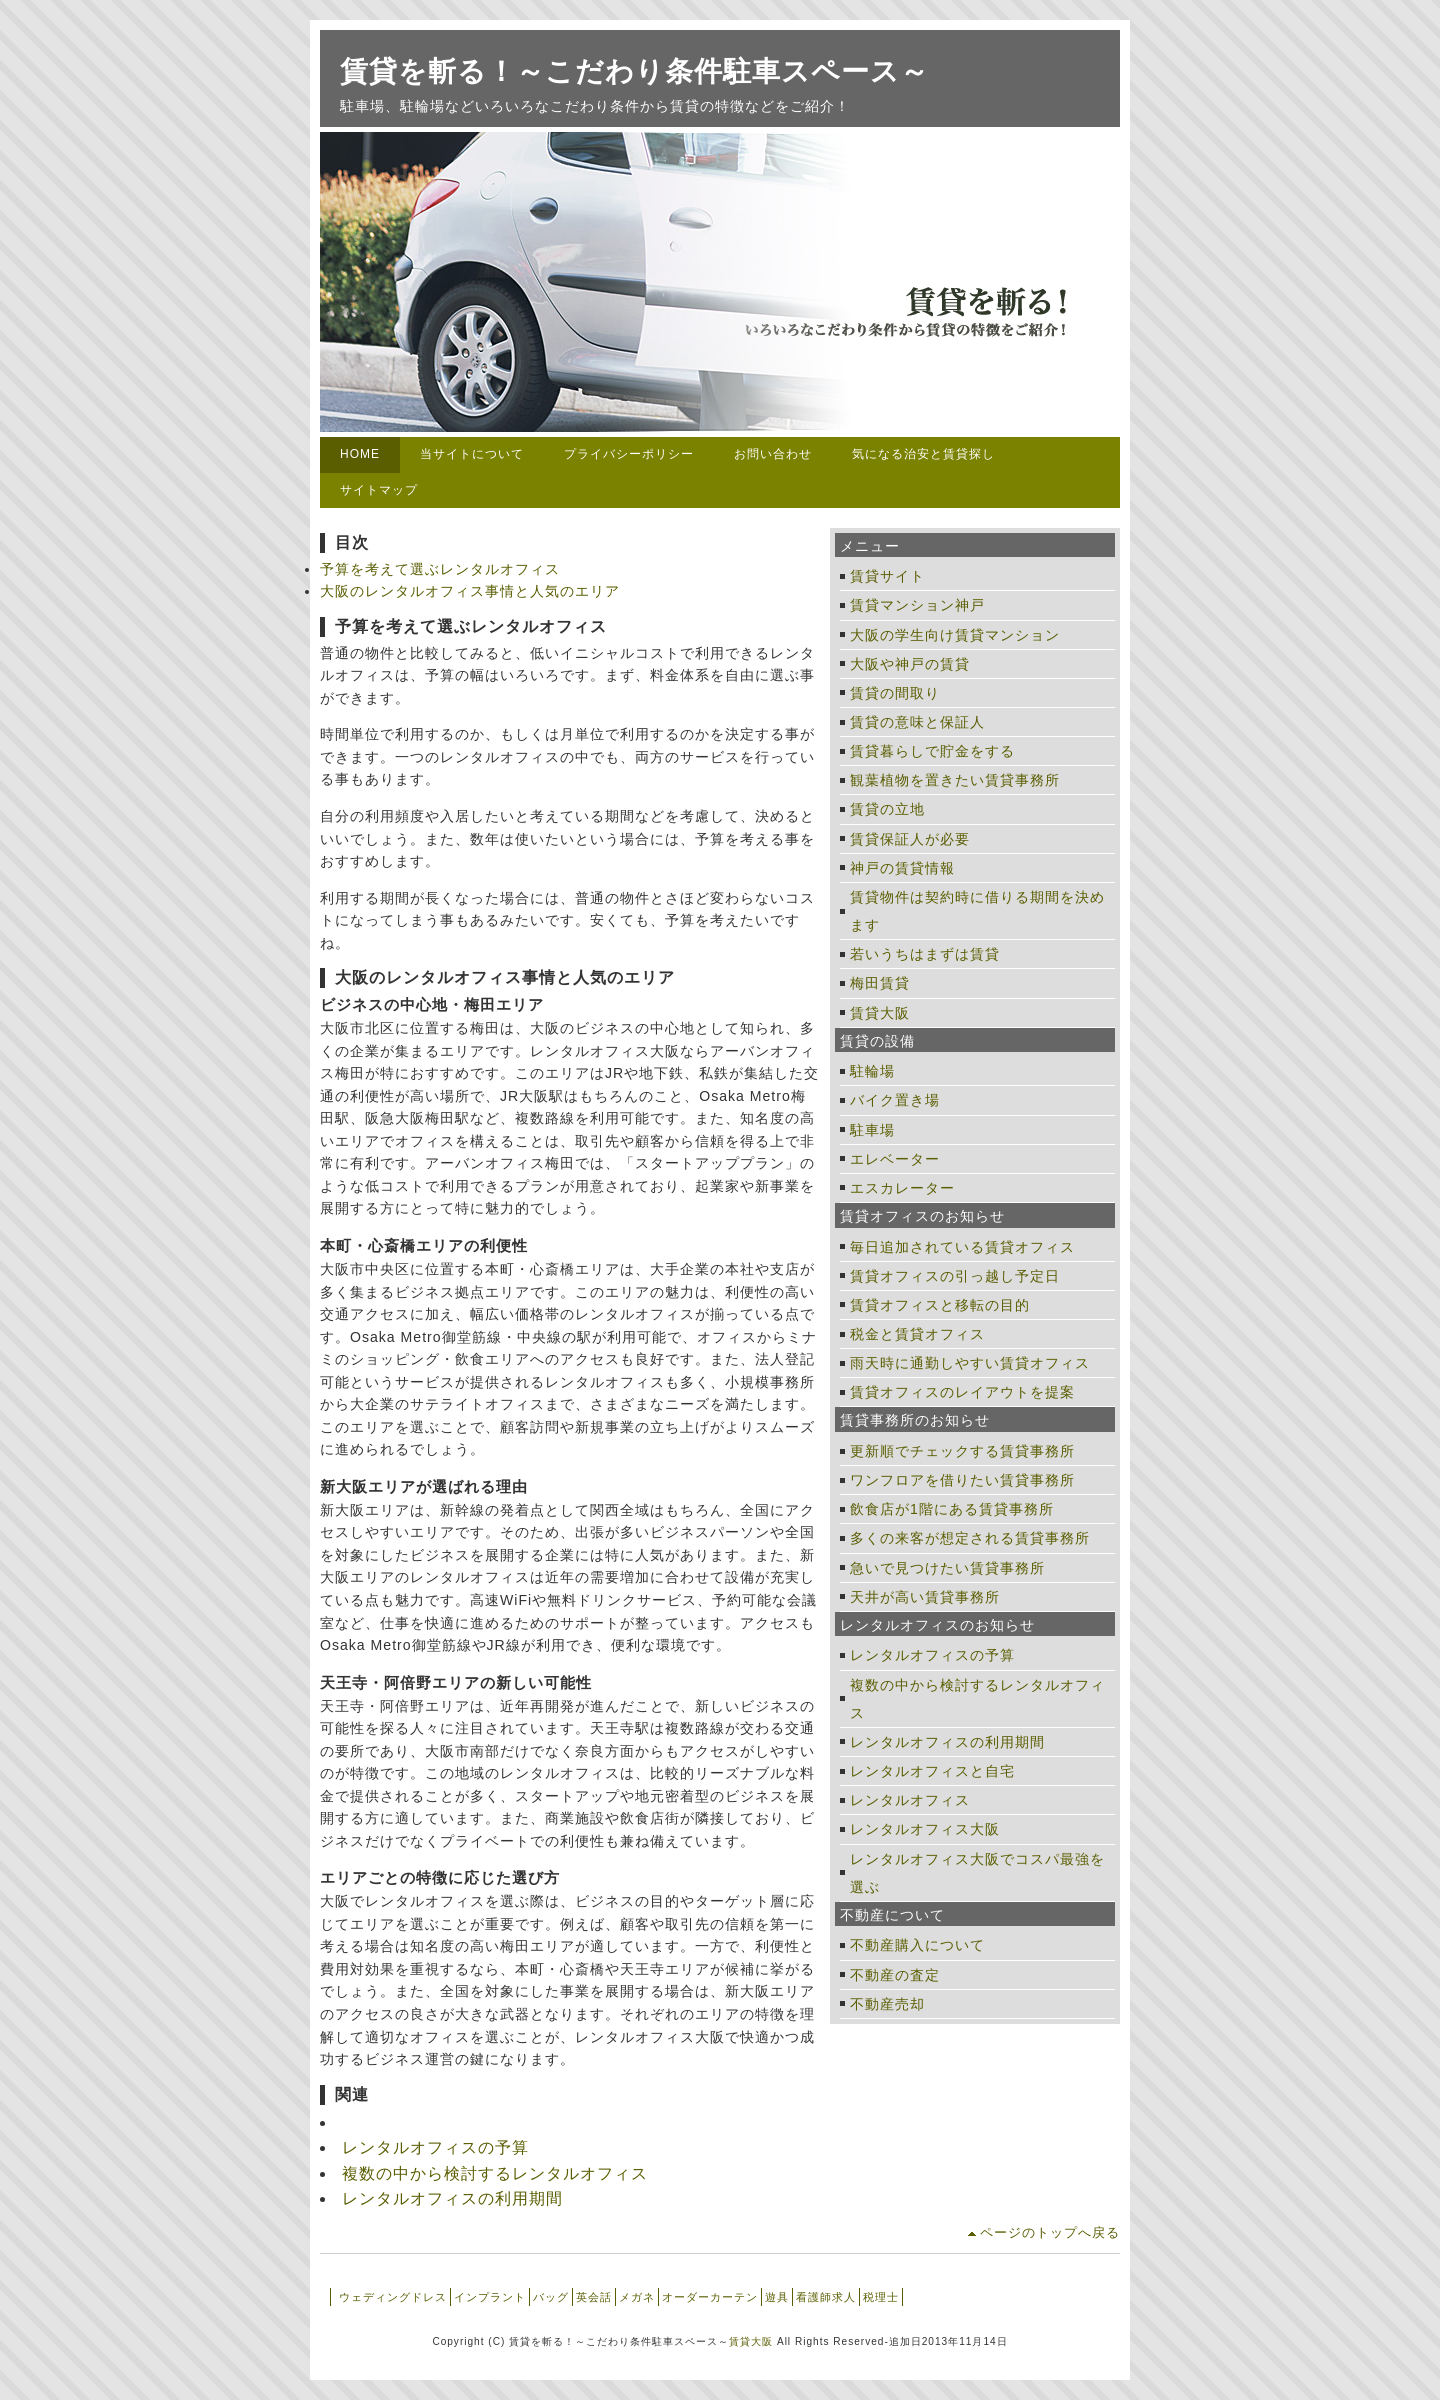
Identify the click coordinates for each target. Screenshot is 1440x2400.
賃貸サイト (887, 576)
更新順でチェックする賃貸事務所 (962, 1451)
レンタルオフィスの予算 (435, 2147)
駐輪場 (872, 1071)
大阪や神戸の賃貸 (910, 664)
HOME (360, 454)
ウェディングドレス (393, 2297)
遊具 (777, 2297)
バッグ (551, 2297)
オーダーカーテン (710, 2297)
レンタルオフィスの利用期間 (452, 2198)
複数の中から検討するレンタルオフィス (495, 2173)
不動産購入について (917, 1945)
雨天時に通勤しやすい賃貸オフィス (970, 1363)
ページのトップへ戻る (1050, 2232)
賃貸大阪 (880, 1013)
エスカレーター (902, 1188)
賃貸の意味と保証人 (917, 722)
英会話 (594, 2297)
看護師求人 (826, 2297)
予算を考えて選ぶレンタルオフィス (440, 569)
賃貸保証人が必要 (910, 839)
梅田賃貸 (880, 983)
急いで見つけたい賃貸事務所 (947, 1568)
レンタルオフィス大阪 (925, 1829)
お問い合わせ (773, 454)
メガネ (637, 2297)
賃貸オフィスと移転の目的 (940, 1305)
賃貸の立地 (887, 809)
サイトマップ (379, 490)
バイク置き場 (895, 1100)
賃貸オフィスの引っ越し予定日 (955, 1276)
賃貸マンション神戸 (917, 605)
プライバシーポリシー (629, 454)
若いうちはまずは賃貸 (925, 954)
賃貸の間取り (895, 693)
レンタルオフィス (910, 1800)
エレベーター (895, 1159)
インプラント (490, 2297)
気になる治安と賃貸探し (923, 454)
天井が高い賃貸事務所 (925, 1597)
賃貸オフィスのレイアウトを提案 (962, 1392)
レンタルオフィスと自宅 (932, 1771)
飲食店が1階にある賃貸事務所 (952, 1509)
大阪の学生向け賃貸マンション (955, 635)
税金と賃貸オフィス (917, 1334)
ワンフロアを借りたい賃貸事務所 (962, 1480)
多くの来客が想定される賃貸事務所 (970, 1538)
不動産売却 (887, 2004)
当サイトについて (472, 454)
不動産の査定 (895, 1975)
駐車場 (872, 1130)
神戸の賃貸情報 (902, 868)
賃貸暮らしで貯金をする (932, 751)
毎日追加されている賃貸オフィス (962, 1247)
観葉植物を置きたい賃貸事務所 (955, 780)
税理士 (881, 2297)
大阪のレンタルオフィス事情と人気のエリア (470, 591)
